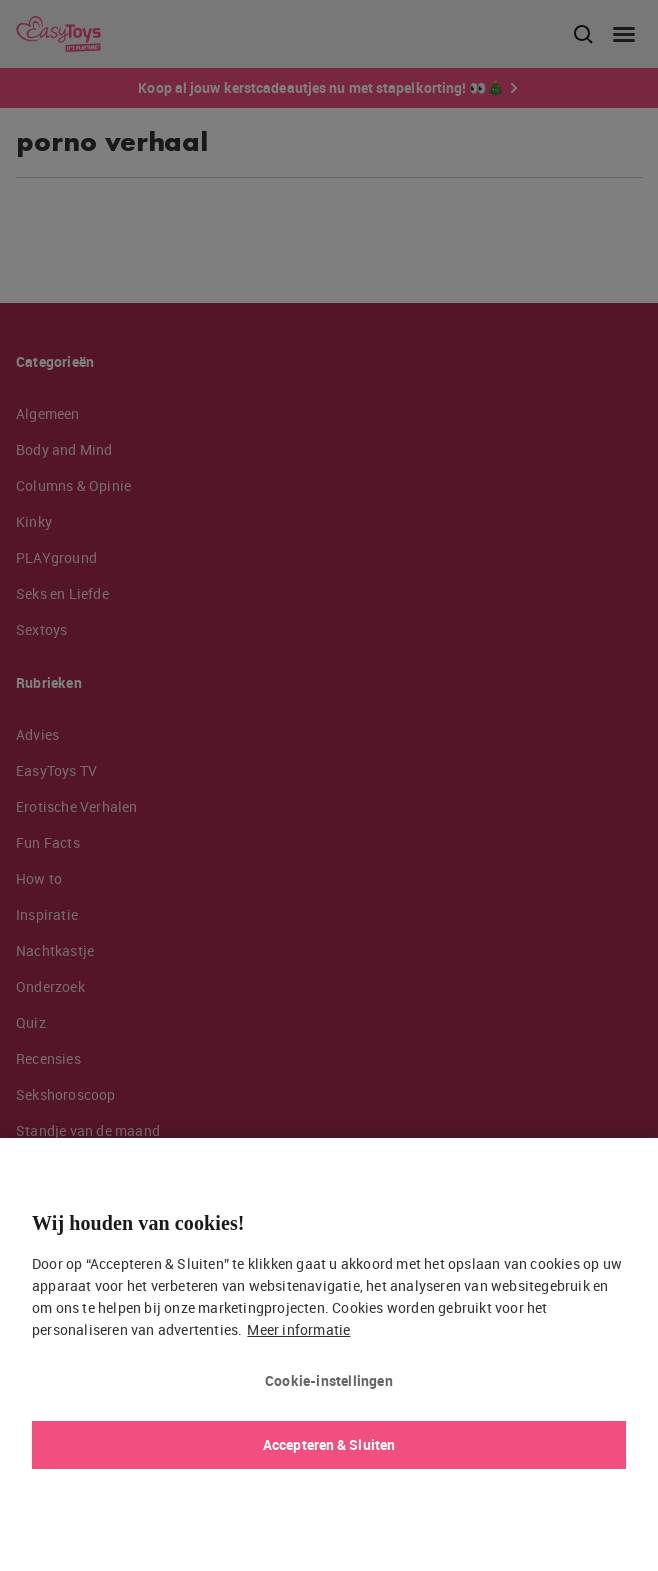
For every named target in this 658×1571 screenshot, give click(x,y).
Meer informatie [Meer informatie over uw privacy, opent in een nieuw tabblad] (298, 1329)
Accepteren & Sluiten (329, 1444)
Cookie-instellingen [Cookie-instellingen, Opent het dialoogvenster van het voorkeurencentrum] (329, 1380)
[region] (329, 1354)
